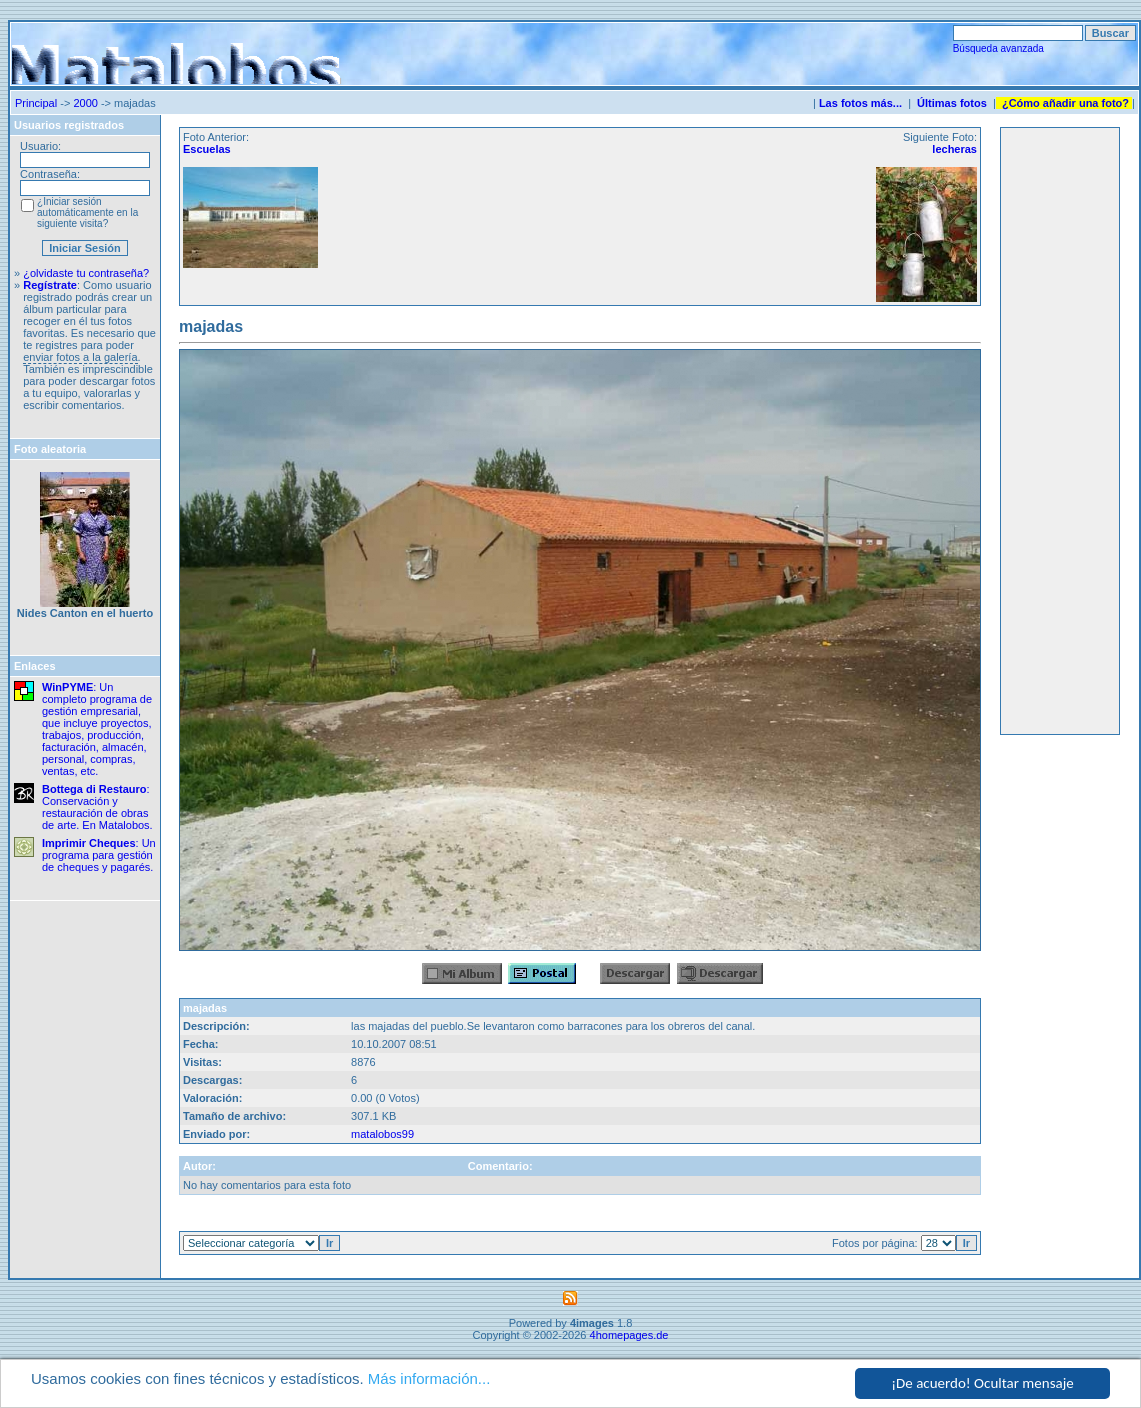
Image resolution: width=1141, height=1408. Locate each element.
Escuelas (207, 149)
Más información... (429, 1378)
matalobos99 (382, 1134)
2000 (85, 103)
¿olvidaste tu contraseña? (86, 273)
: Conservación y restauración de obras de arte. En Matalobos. (97, 807)
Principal (36, 103)
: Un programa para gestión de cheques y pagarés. (99, 855)
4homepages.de (629, 1335)
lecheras (954, 149)
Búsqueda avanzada (998, 48)
